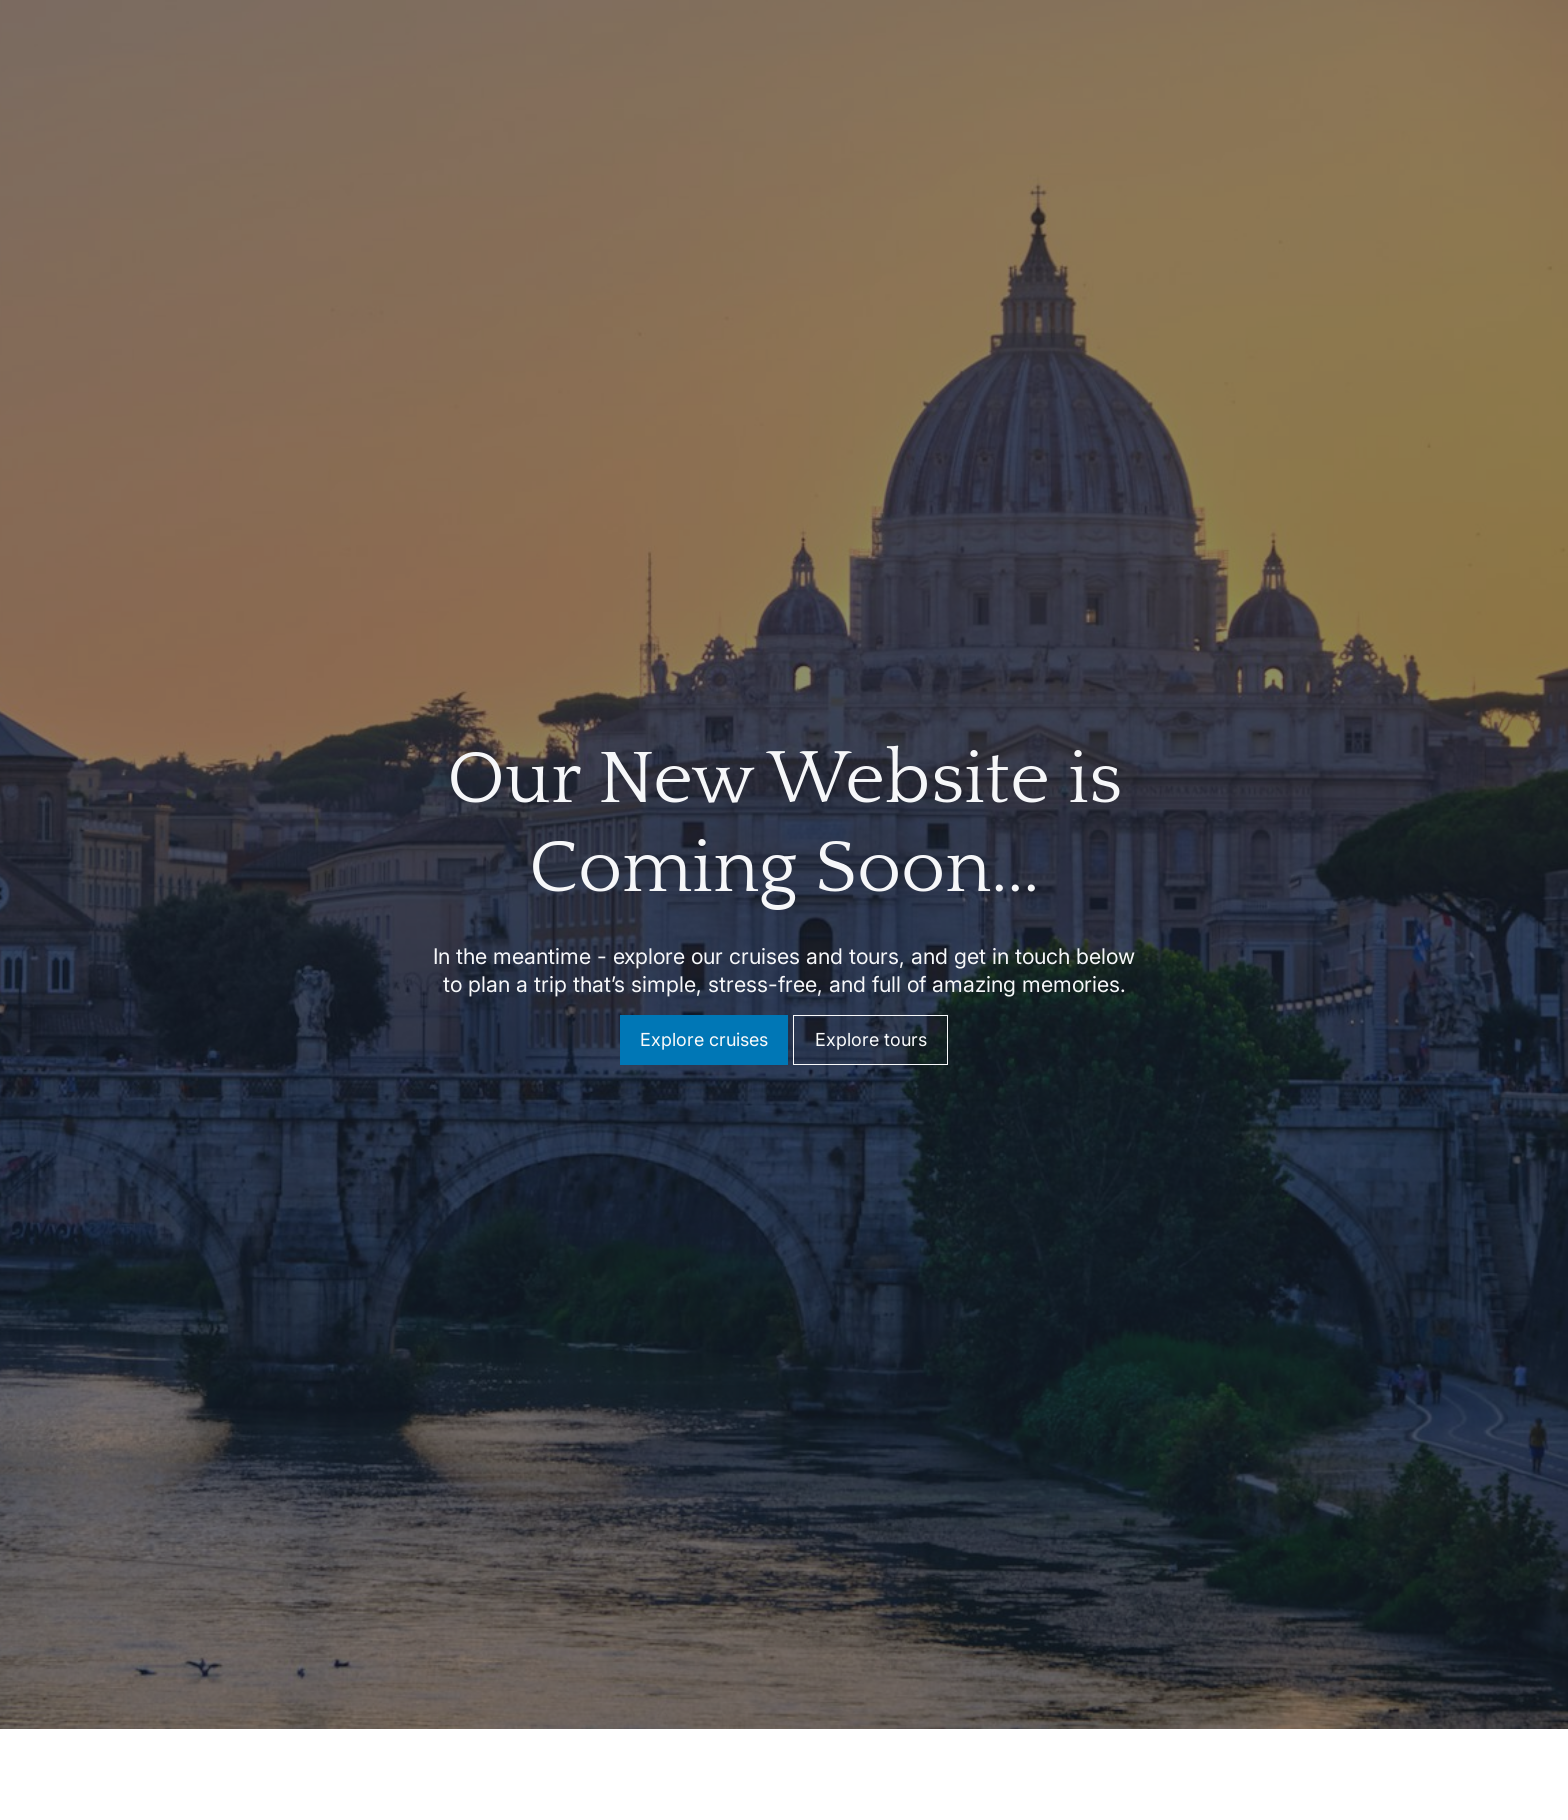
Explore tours (871, 1028)
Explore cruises (704, 1028)
